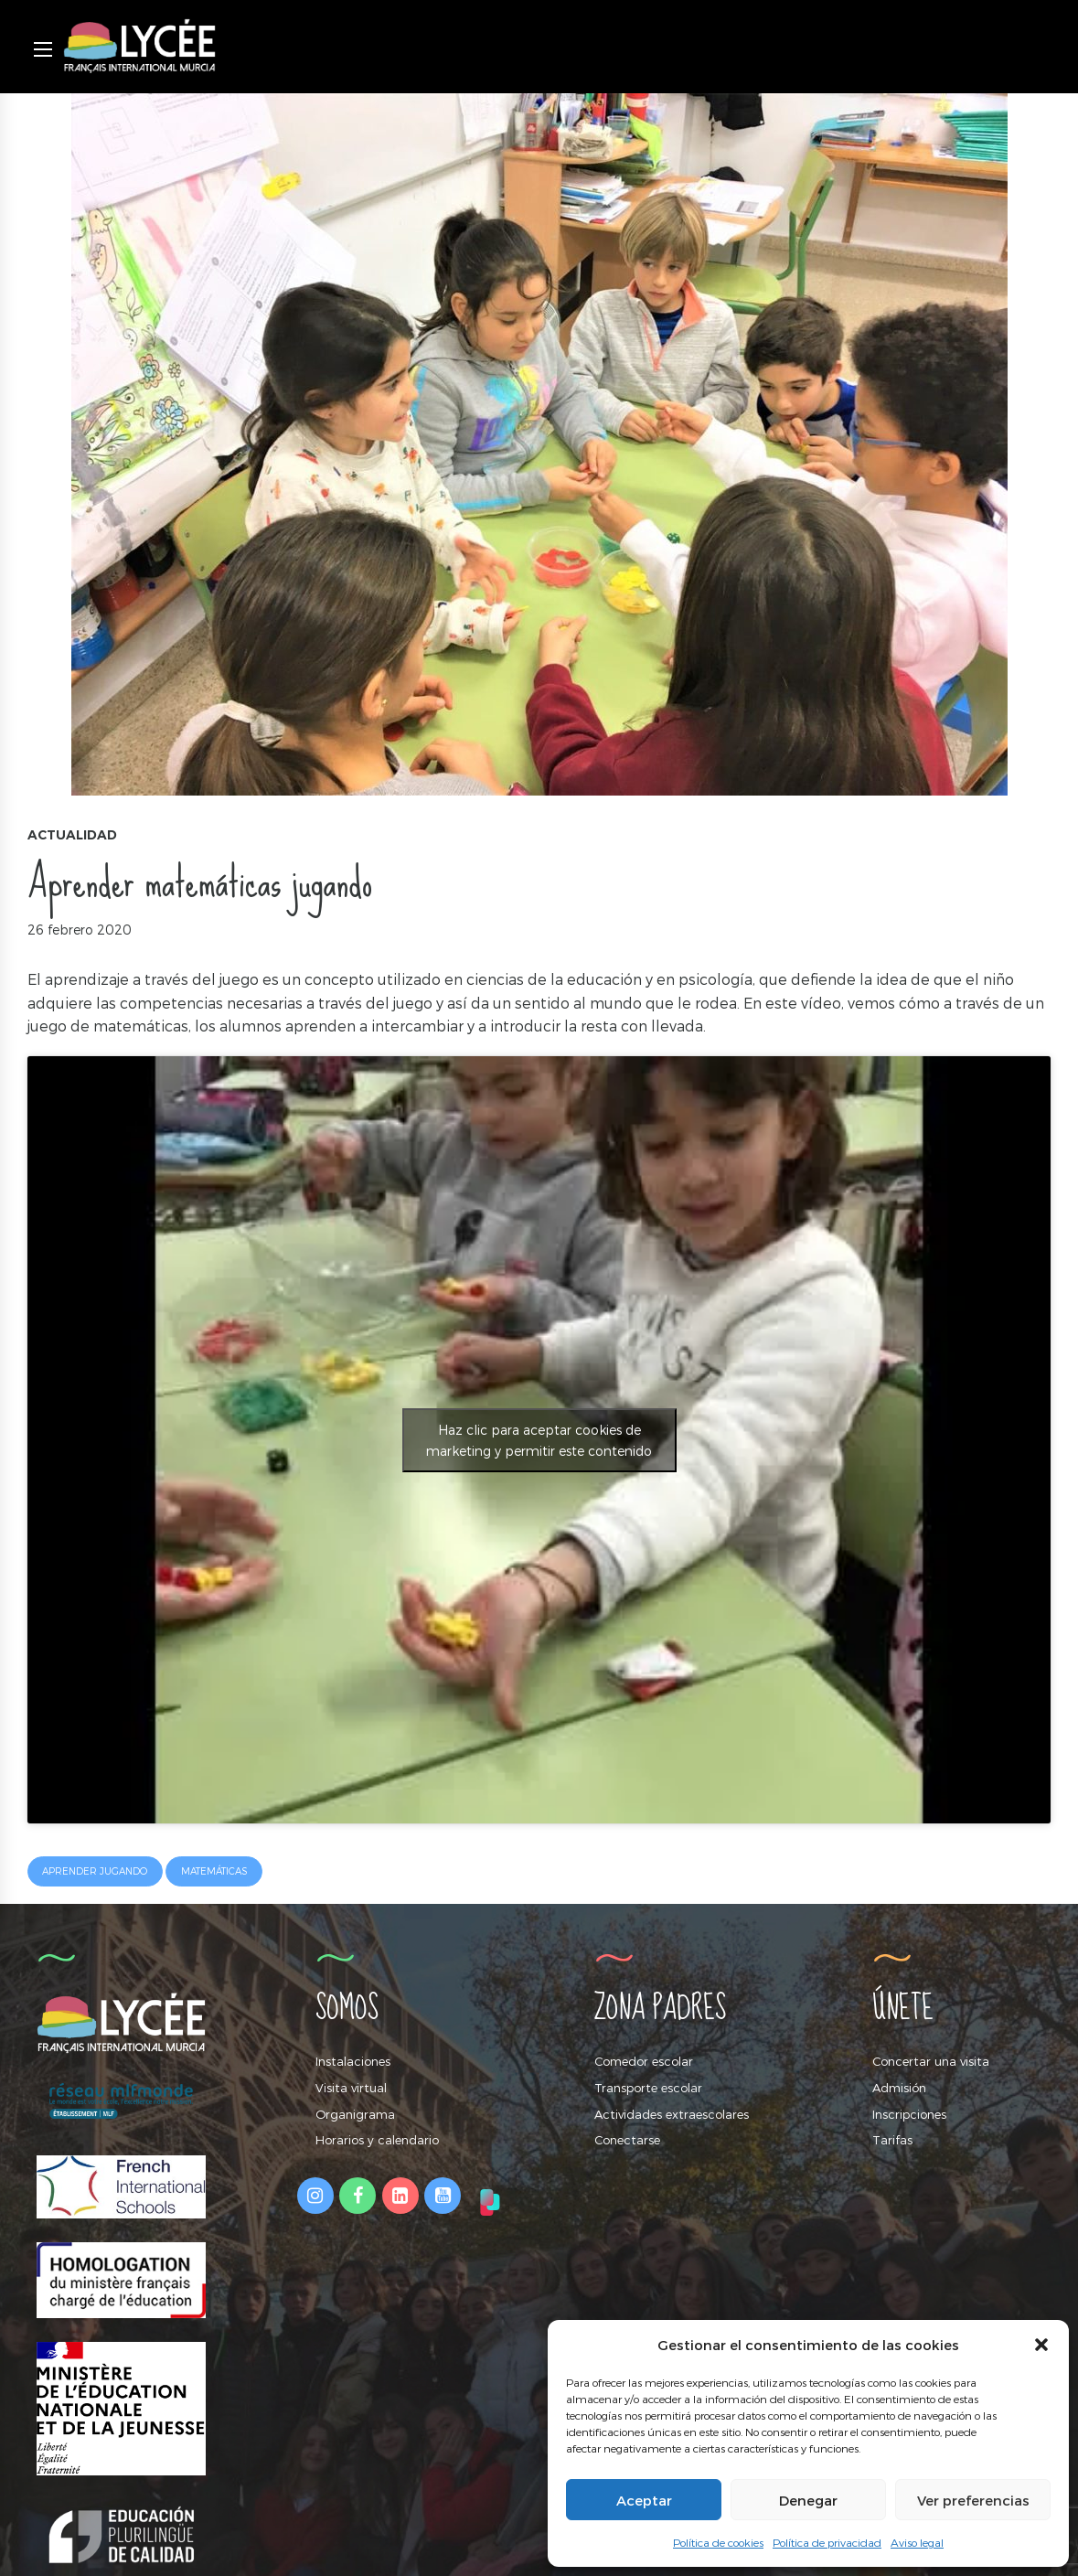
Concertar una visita (930, 2062)
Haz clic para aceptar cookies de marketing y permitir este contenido (539, 1440)
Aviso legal (917, 2542)
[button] (1041, 2345)
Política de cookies (718, 2542)
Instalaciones (352, 2062)
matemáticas (214, 1871)
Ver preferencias (973, 2500)
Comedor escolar (643, 2062)
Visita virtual (351, 2087)
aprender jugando (95, 1871)
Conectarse (627, 2139)
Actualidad (72, 835)
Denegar (808, 2500)
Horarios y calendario (377, 2139)
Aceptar (644, 2500)
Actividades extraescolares (671, 2114)
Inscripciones (909, 2114)
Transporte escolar (648, 2087)
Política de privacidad (827, 2542)
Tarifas (892, 2139)
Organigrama (355, 2114)
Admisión (899, 2087)
